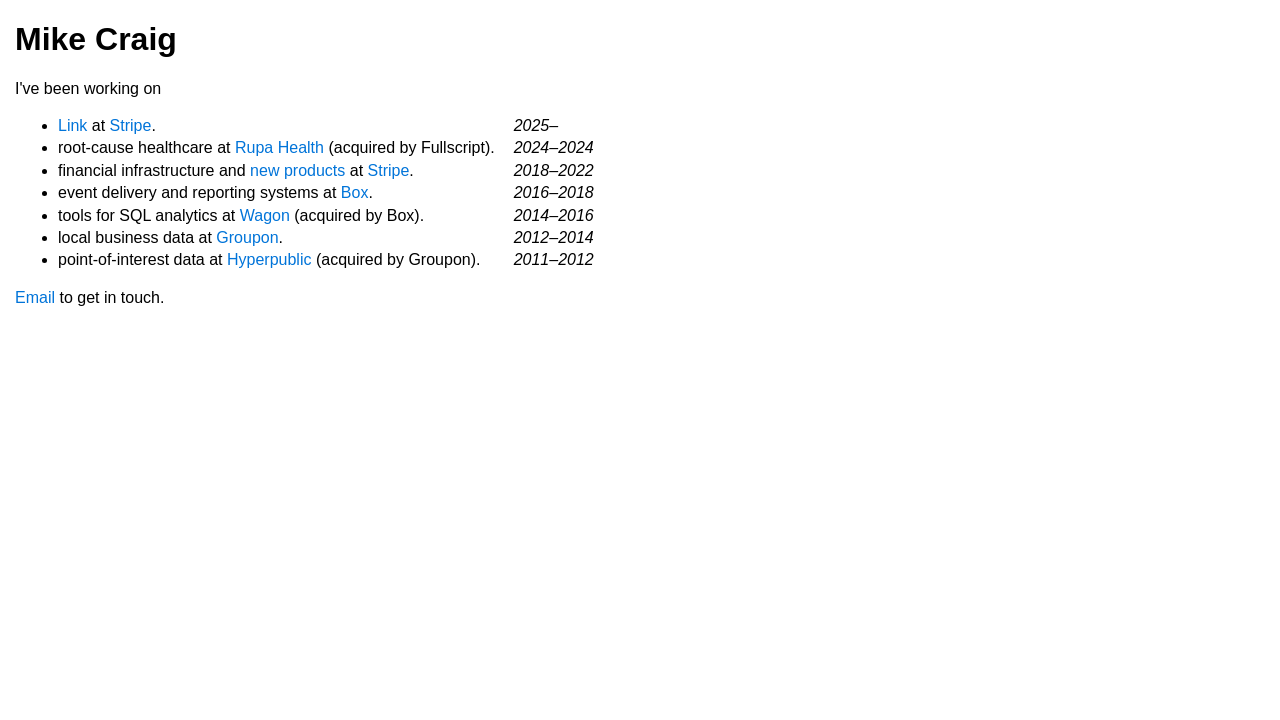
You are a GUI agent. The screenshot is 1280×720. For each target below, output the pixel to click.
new (264, 170)
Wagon (265, 215)
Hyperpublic (269, 259)
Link (72, 125)
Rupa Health (279, 147)
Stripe (131, 125)
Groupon (247, 237)
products (314, 170)
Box (355, 192)
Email (35, 297)
